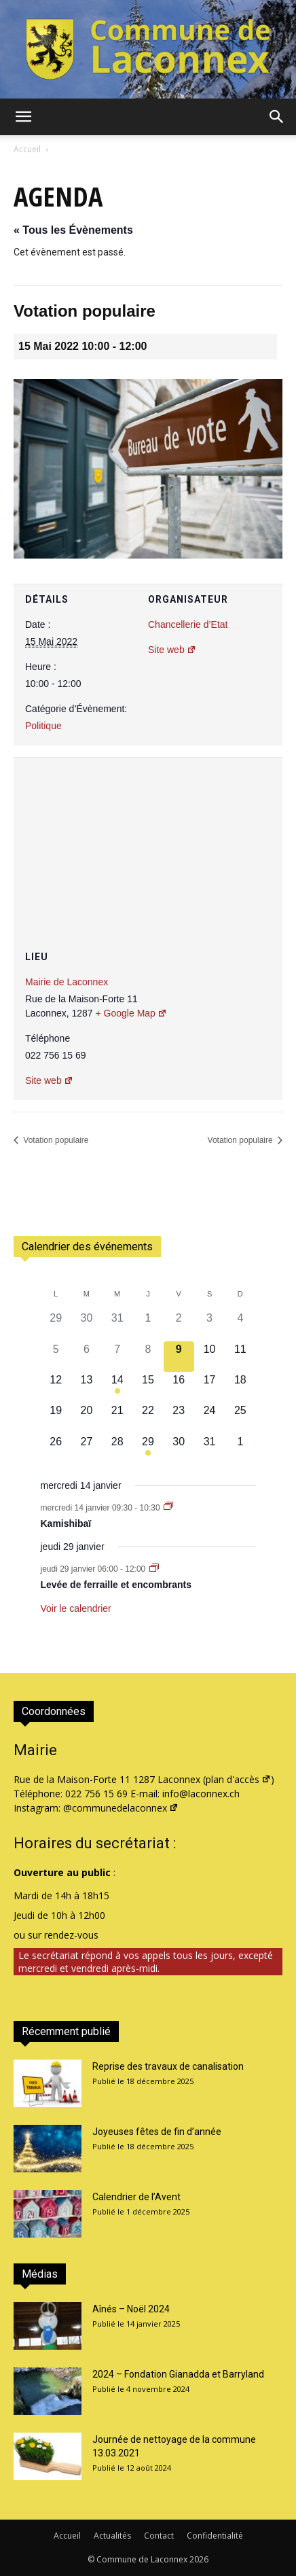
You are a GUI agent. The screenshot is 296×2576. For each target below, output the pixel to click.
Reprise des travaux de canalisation (168, 2066)
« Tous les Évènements (73, 230)
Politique (43, 725)
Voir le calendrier (76, 1608)
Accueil (27, 149)
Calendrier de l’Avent (136, 2196)
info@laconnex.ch (201, 1793)
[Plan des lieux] (148, 839)
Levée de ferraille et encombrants (116, 1584)
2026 (198, 2559)
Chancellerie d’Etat (188, 624)
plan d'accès (238, 1779)
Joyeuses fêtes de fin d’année (156, 2131)
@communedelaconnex (121, 1807)
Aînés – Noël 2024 (131, 2309)
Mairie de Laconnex (66, 981)
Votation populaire (54, 1140)
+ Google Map (131, 1013)
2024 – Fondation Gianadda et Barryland (178, 2374)
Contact (159, 2535)
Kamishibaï (66, 1523)
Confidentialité (215, 2535)
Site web (172, 649)
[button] (23, 117)
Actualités (112, 2535)
